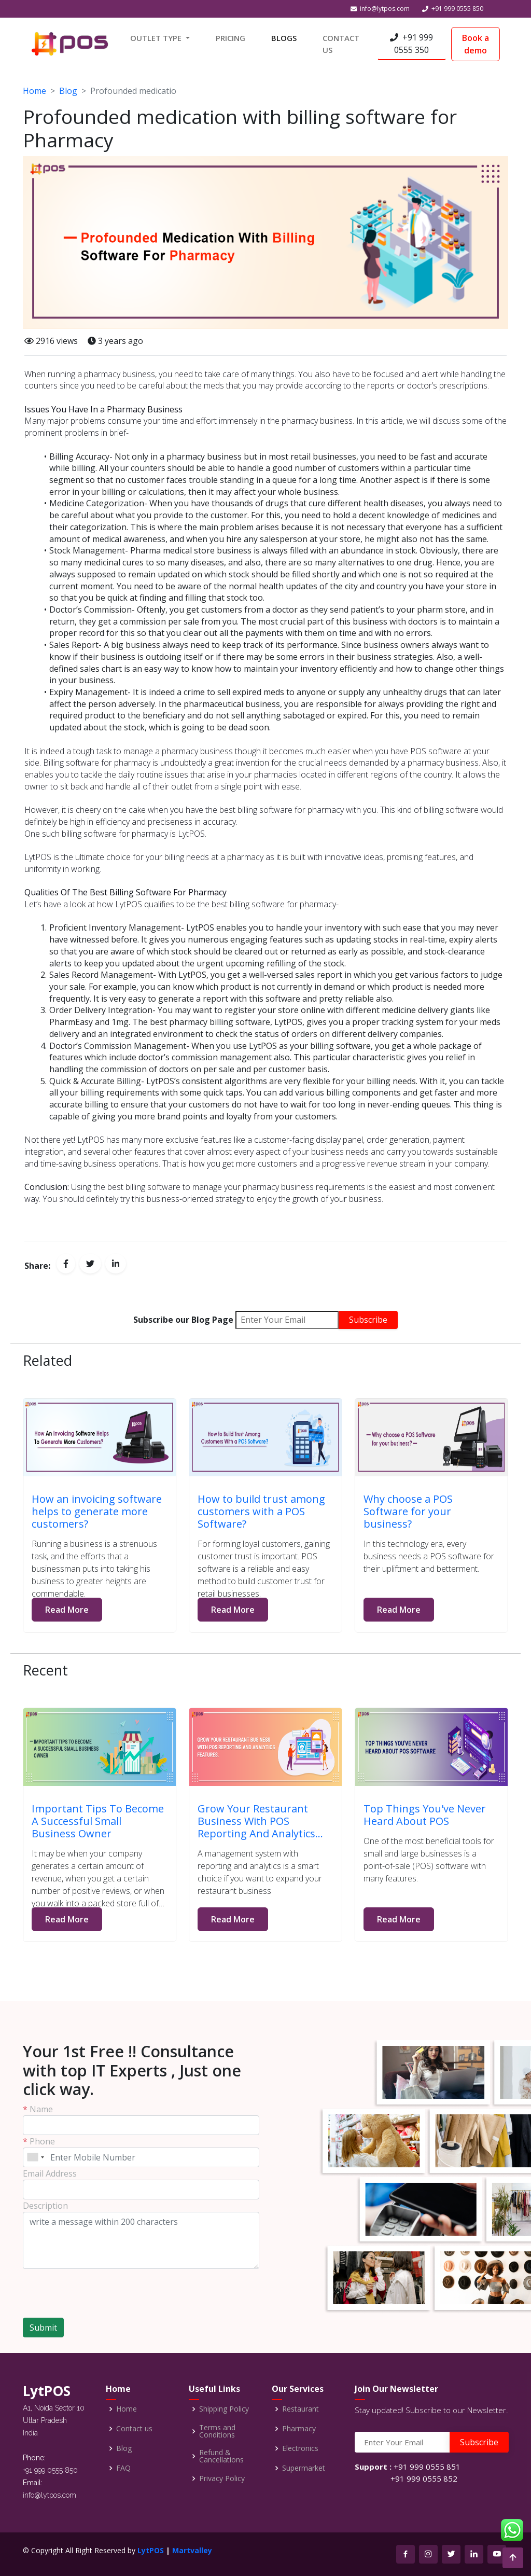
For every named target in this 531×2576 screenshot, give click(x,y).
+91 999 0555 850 (457, 8)
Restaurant (300, 2409)
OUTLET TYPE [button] (157, 38)
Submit (43, 2327)
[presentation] (83, 2288)
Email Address (50, 2173)
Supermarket (303, 2468)
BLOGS (284, 38)
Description (45, 2205)
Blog (68, 90)
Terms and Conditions (217, 2431)
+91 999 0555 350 (411, 44)
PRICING (230, 38)
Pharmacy (299, 2428)
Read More (67, 1609)
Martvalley (192, 2550)
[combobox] (35, 2157)
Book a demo (475, 44)
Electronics (300, 2448)
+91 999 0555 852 (423, 2478)
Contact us (134, 2428)
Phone (39, 2141)
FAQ (123, 2468)
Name (38, 2109)
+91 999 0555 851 (427, 2466)
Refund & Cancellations (221, 2456)
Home (34, 90)
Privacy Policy (222, 2478)
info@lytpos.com (385, 8)
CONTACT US (341, 44)
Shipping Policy (224, 2409)
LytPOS (150, 2550)
